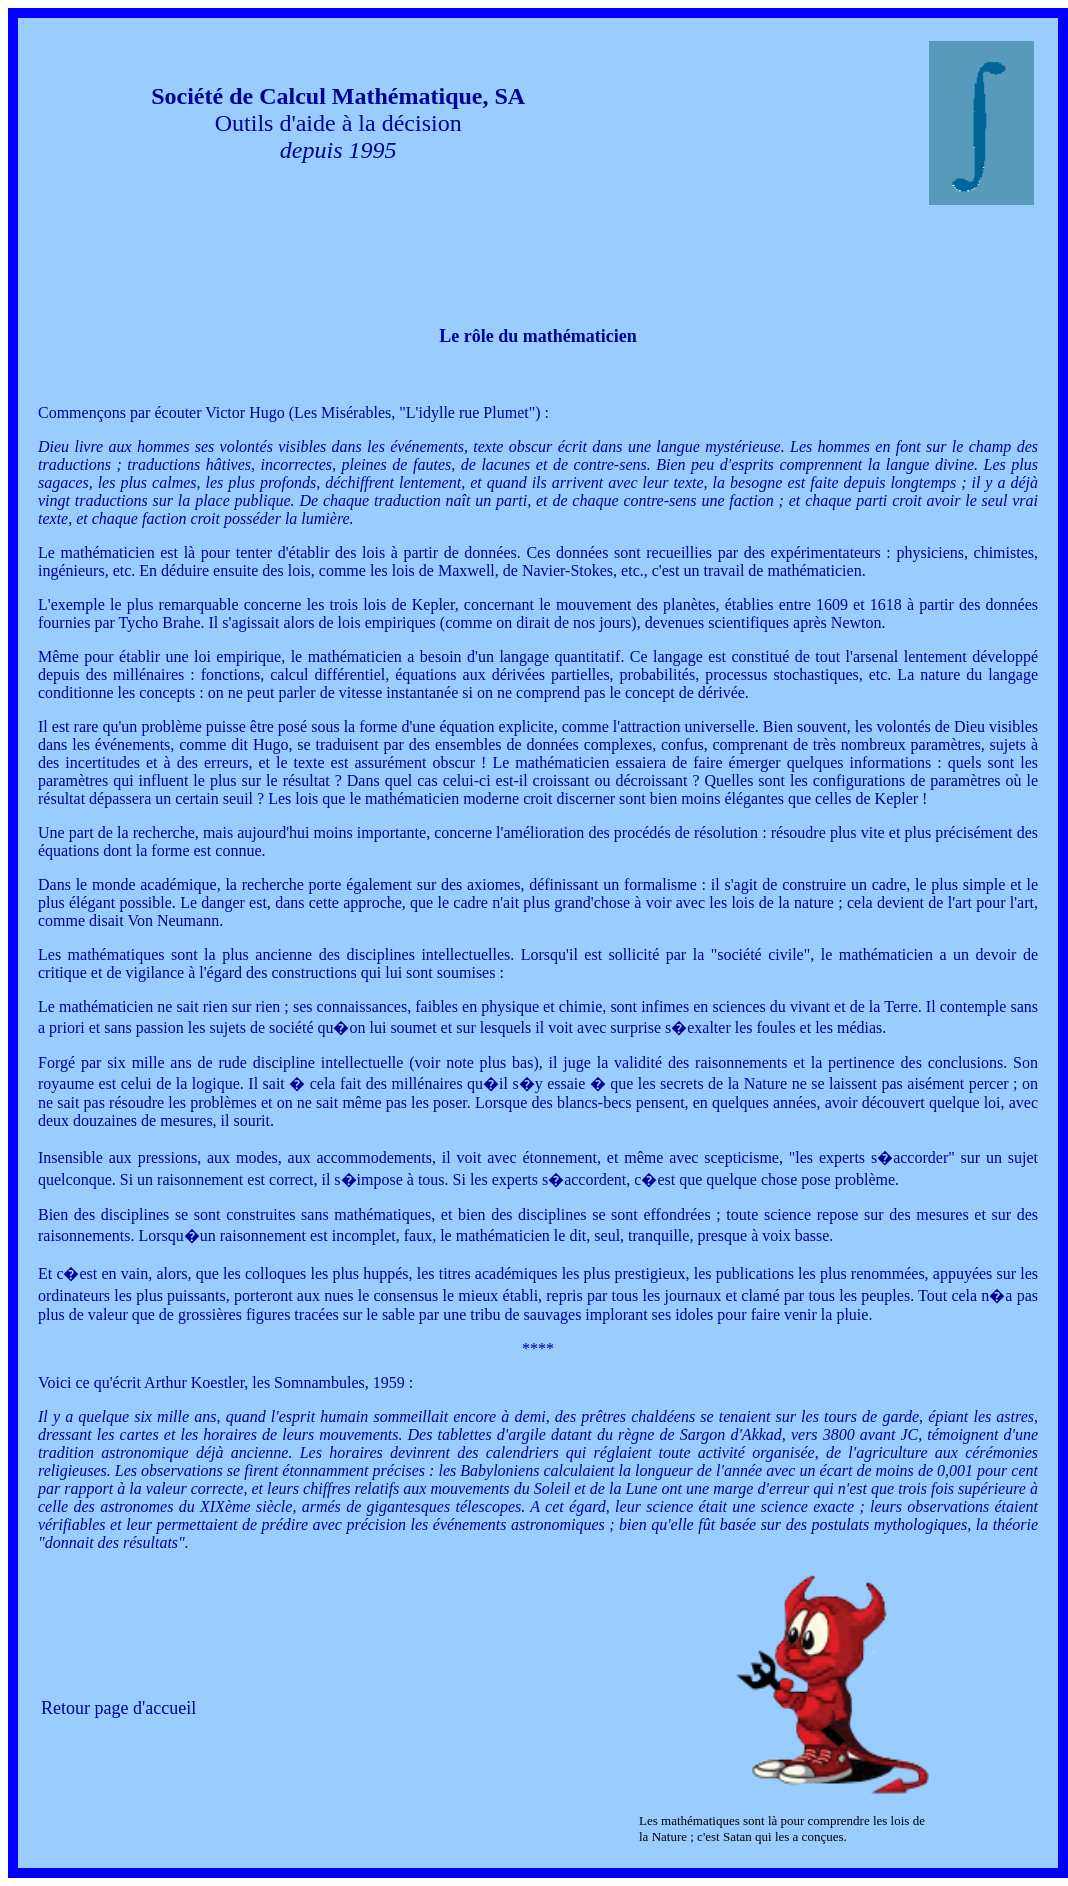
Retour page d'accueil (118, 1708)
